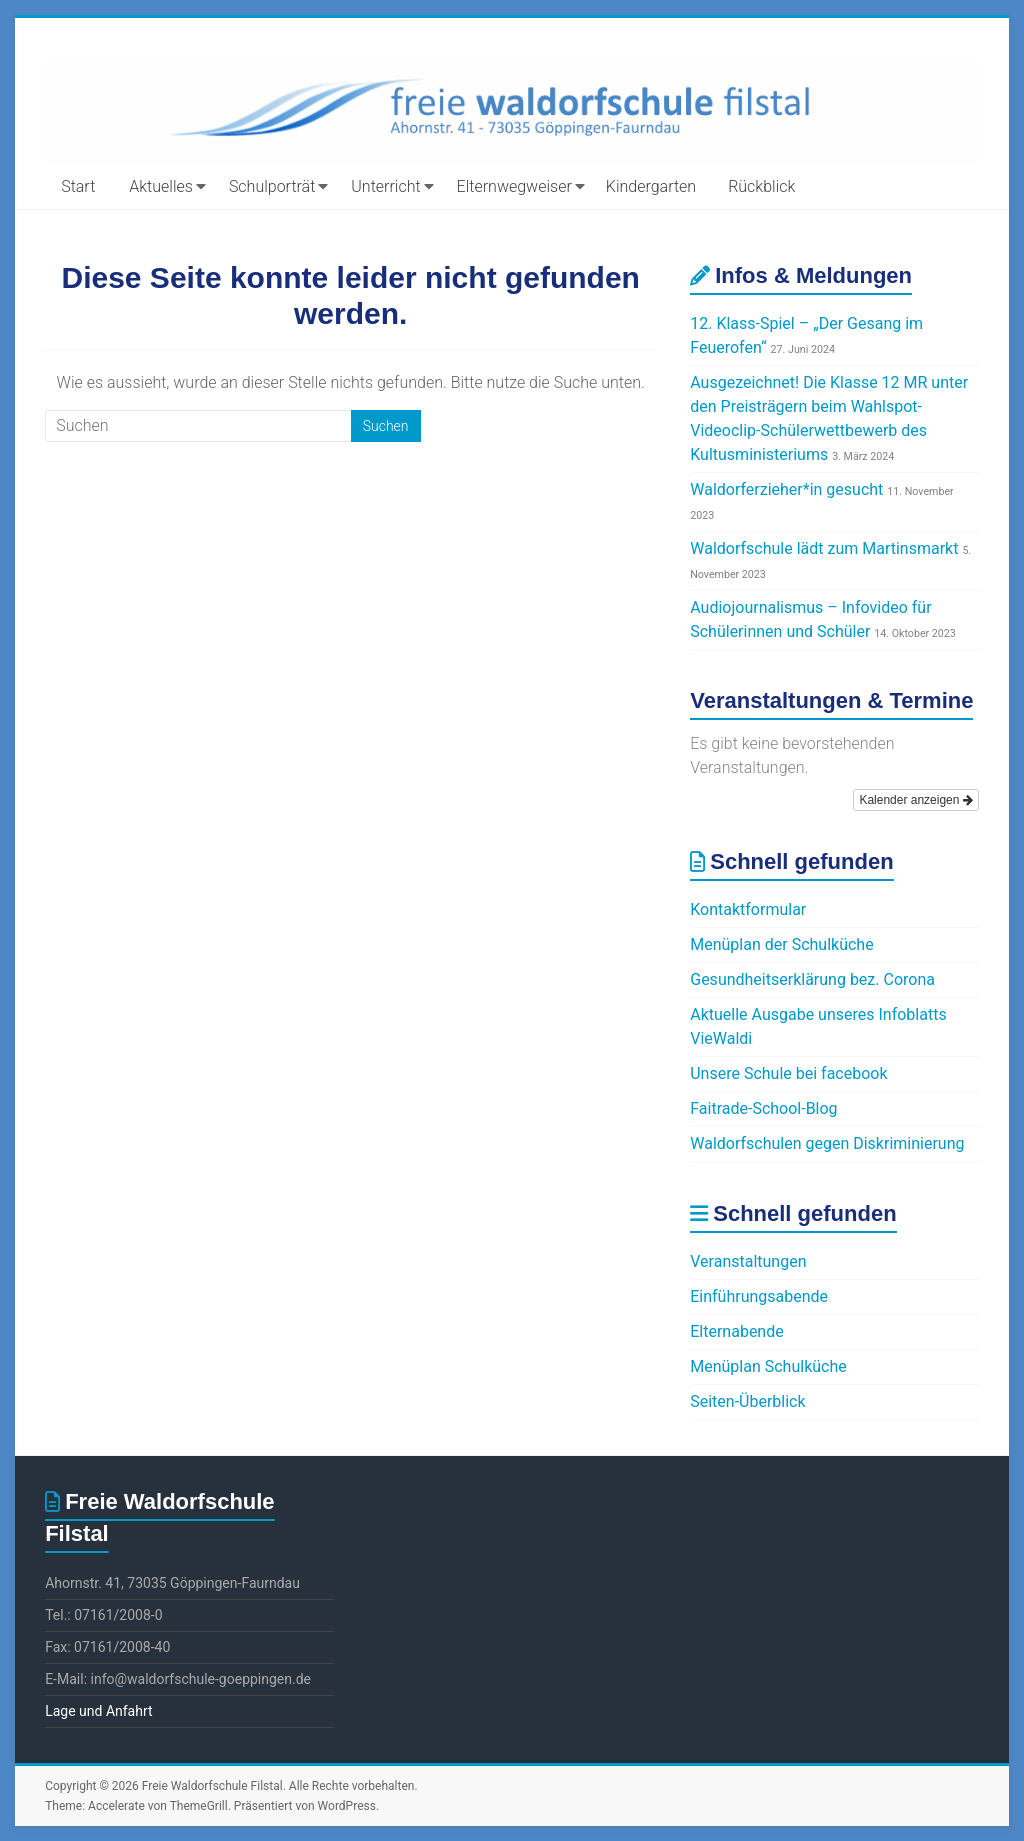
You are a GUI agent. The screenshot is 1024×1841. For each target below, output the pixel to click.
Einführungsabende (759, 1296)
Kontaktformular (748, 909)
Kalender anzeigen (915, 800)
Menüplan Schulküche (768, 1366)
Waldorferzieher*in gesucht (786, 489)
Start (78, 186)
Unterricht (385, 186)
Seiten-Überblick (747, 1401)
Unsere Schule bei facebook (788, 1073)
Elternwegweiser (514, 186)
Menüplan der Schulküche (781, 944)
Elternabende (736, 1331)
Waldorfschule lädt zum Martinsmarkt (824, 548)
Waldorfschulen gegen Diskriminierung (827, 1143)
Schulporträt (272, 186)
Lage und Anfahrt (98, 1711)
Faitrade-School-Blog (763, 1108)
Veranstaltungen (748, 1261)
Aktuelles (161, 186)
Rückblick (761, 186)
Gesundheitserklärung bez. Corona (812, 979)
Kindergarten (651, 186)
